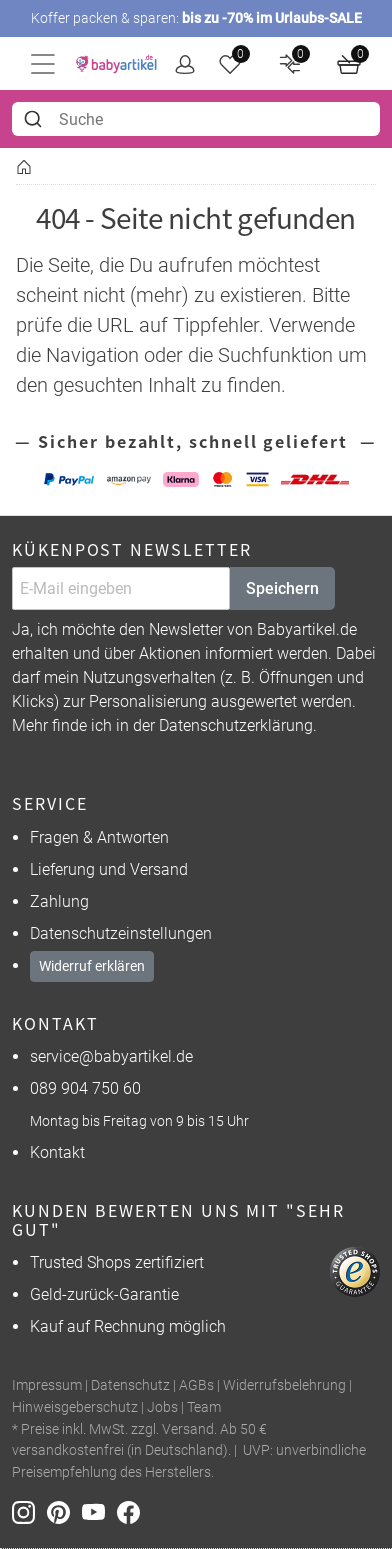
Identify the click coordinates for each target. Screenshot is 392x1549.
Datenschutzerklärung (236, 725)
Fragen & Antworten (99, 837)
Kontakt (57, 1152)
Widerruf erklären (92, 966)
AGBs (196, 1385)
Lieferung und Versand (109, 869)
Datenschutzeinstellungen (121, 933)
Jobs (162, 1407)
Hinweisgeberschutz (75, 1407)
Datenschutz (130, 1385)
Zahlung (59, 901)
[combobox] (196, 119)
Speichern (282, 588)
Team (204, 1407)
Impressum (47, 1385)
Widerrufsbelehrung (284, 1385)
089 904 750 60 (85, 1088)
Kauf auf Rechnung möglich (128, 1326)
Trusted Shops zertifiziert (117, 1262)
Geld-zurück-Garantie (104, 1294)
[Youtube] (99, 1510)
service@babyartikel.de (111, 1056)
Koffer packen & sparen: (196, 18)
